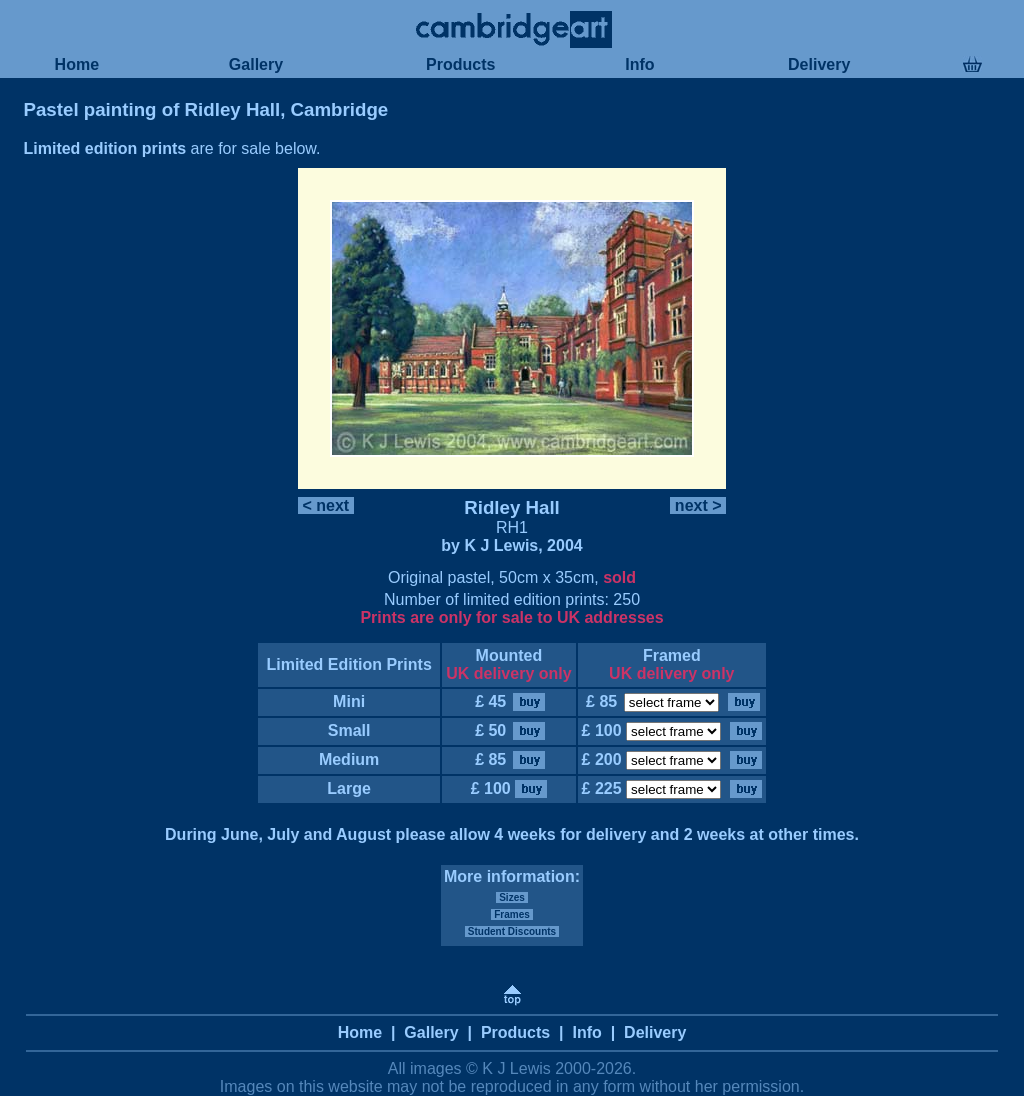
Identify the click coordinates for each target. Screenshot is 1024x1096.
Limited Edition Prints (349, 664)
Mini (349, 701)
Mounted (509, 655)
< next (326, 505)
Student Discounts (512, 931)
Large (349, 788)
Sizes (511, 897)
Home (76, 64)
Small (349, 730)
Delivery (819, 64)
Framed (672, 655)
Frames (511, 914)
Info (640, 64)
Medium (348, 759)
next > (698, 505)
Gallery (255, 64)
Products (461, 64)
